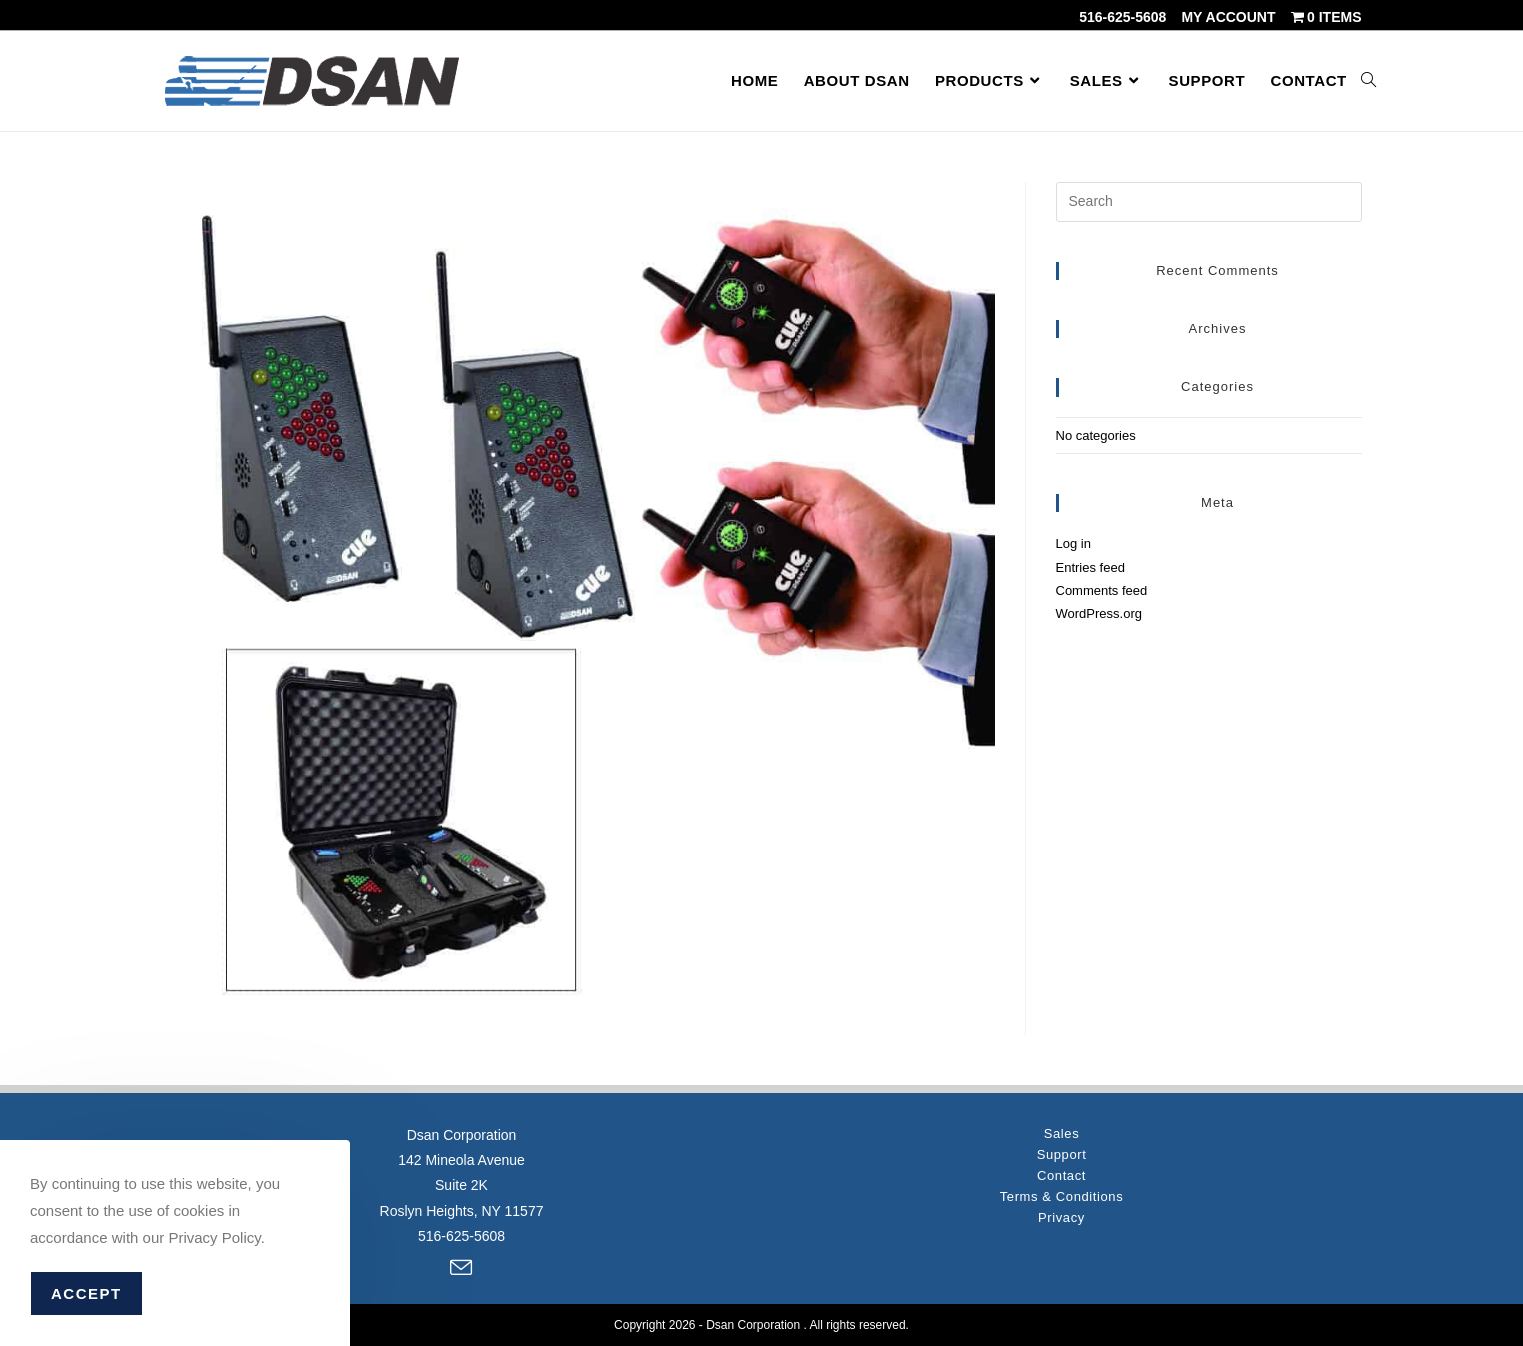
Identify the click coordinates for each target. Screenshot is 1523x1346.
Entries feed (1090, 567)
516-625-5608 (1122, 17)
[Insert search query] (1209, 202)
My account (1228, 17)
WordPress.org (1099, 613)
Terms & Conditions (1062, 1196)
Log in (1073, 543)
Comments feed (1102, 590)
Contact (1061, 1175)
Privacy (1061, 1217)
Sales (1062, 1133)
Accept (86, 1293)
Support (1062, 1154)
